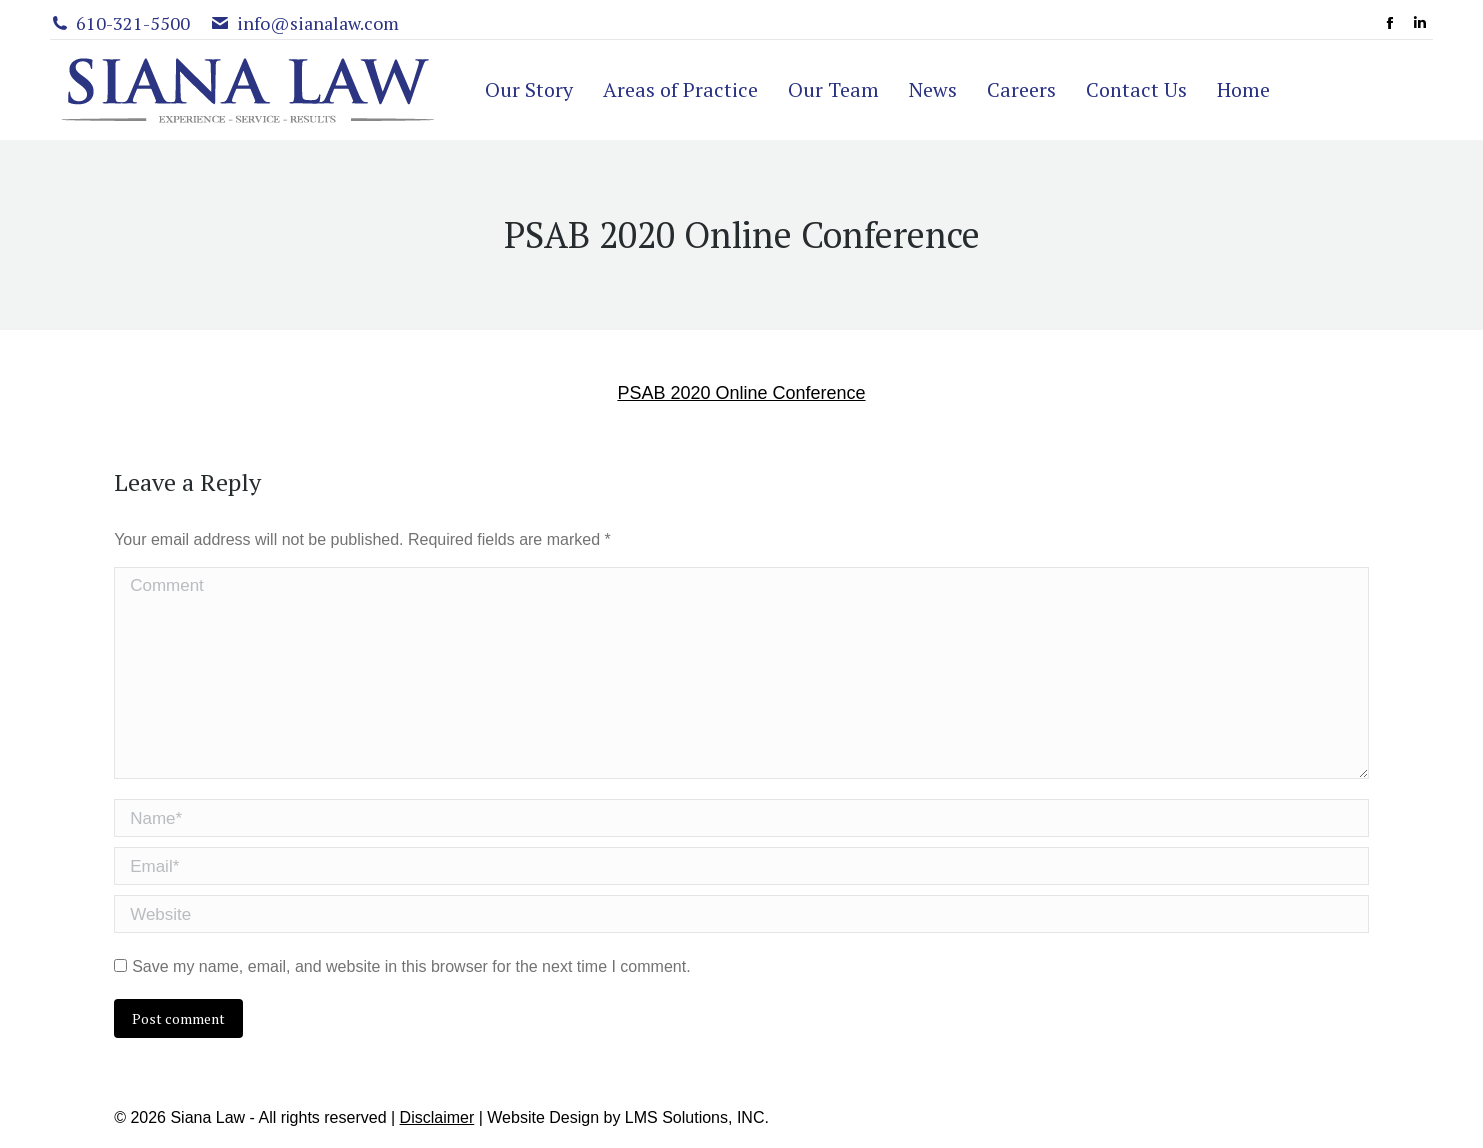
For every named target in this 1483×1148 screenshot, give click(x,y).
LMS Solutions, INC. (697, 1117)
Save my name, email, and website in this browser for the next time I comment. (411, 966)
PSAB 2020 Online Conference (741, 393)
